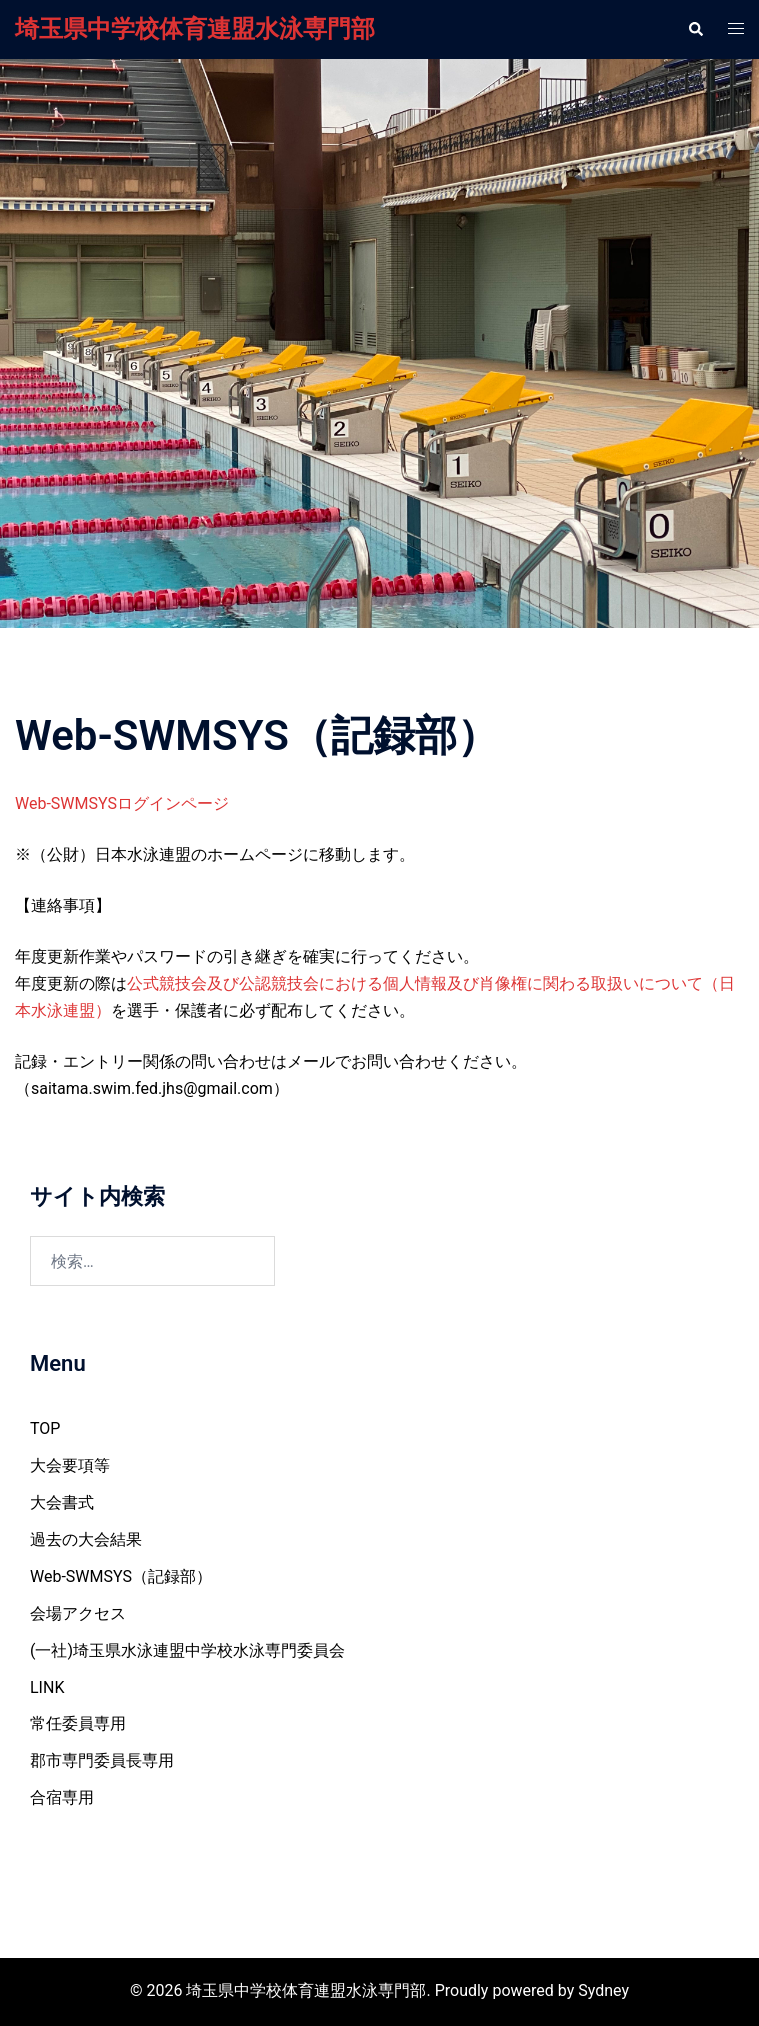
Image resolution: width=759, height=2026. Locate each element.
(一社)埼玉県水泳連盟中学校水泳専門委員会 (187, 1650)
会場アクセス (78, 1613)
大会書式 (62, 1502)
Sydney (603, 1990)
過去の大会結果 (86, 1539)
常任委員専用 (78, 1723)
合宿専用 (62, 1797)
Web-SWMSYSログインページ (122, 803)
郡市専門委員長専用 (102, 1760)
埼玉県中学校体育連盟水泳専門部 (195, 29)
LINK (47, 1687)
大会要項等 (70, 1465)
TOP (45, 1428)
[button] (695, 29)
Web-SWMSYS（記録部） (121, 1576)
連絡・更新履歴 (379, 374)
